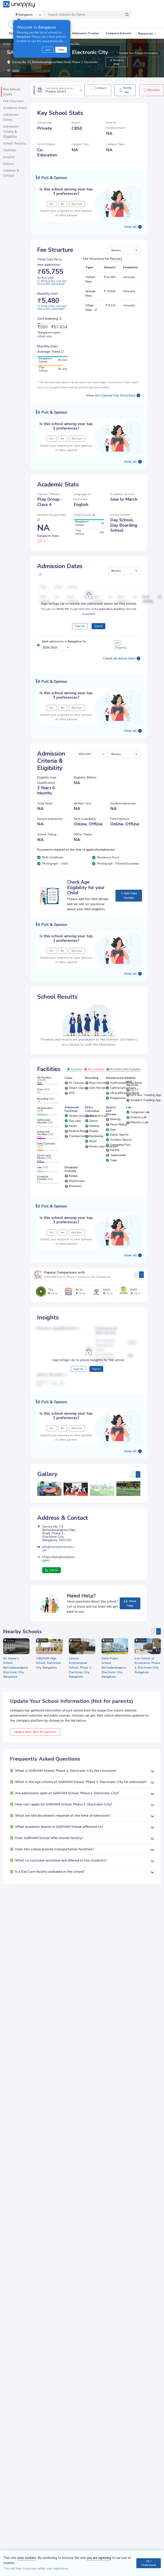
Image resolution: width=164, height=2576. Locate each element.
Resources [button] (145, 34)
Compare (101, 88)
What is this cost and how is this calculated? (51, 282)
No (66, 204)
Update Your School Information (137, 53)
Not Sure (80, 204)
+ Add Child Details (129, 895)
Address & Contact (11, 173)
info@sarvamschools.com (58, 1549)
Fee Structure (13, 101)
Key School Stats (11, 92)
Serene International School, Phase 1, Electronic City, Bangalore (80, 1667)
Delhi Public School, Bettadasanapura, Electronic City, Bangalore (114, 1667)
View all (130, 226)
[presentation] (136, 1274)
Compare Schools (118, 33)
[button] (124, 250)
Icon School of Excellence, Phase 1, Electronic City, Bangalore (147, 1665)
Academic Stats (15, 108)
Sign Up (80, 626)
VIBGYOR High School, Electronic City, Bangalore (48, 1663)
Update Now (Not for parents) (35, 1731)
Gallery (8, 163)
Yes (55, 204)
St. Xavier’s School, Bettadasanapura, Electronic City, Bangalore (15, 1667)
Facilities (9, 150)
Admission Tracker (85, 33)
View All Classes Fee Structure (110, 395)
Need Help (130, 1603)
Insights (9, 157)
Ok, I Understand (148, 2563)
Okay (61, 49)
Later (48, 49)
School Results (14, 143)
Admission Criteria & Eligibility (11, 131)
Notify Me (125, 90)
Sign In (98, 626)
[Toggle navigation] (155, 14)
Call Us (51, 1570)
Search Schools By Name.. (67, 14)
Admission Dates (11, 117)
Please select (59, 90)
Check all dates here (119, 658)
